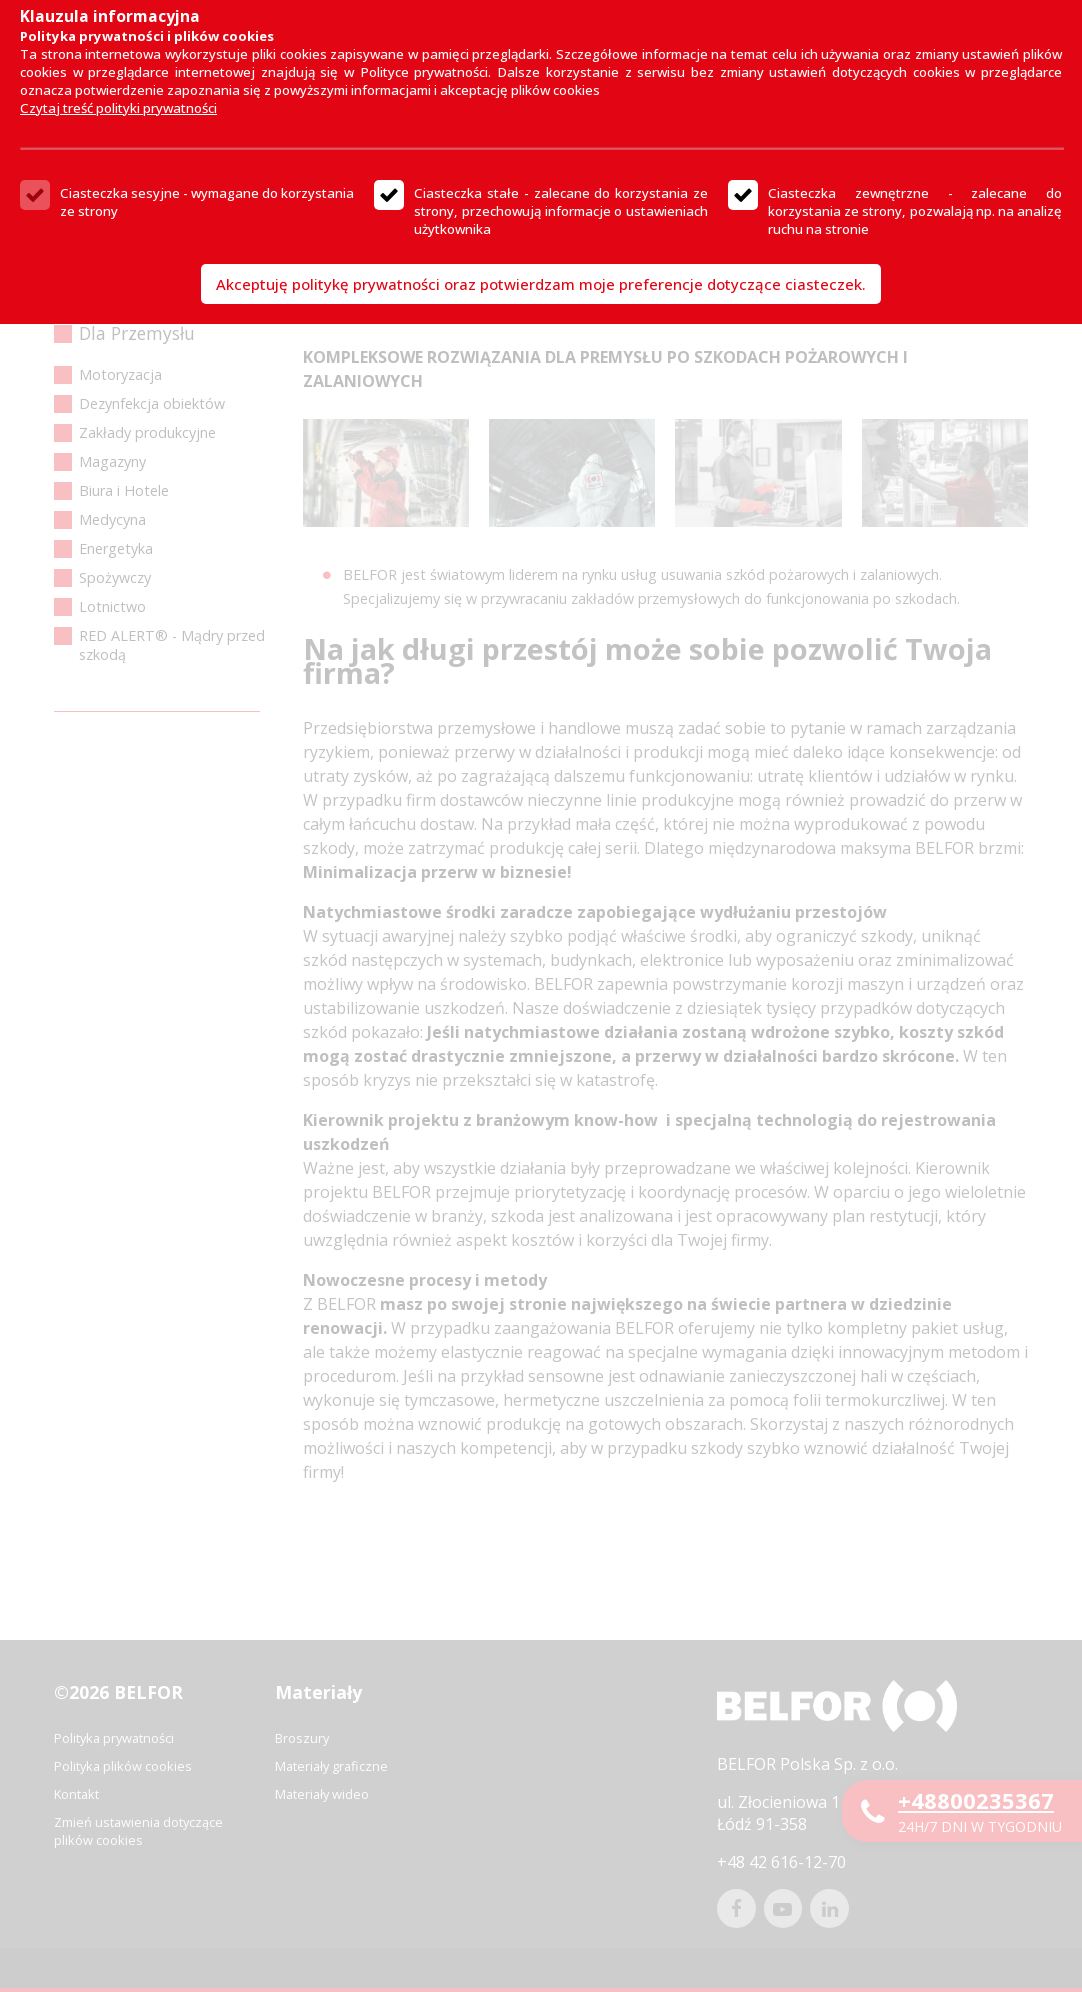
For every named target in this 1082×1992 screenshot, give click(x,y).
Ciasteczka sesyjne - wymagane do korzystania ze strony (207, 202)
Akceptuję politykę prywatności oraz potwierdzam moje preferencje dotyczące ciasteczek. (541, 284)
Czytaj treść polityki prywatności (118, 108)
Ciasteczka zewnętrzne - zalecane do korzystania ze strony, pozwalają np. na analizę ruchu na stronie (915, 211)
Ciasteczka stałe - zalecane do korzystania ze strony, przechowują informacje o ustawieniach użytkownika (561, 211)
